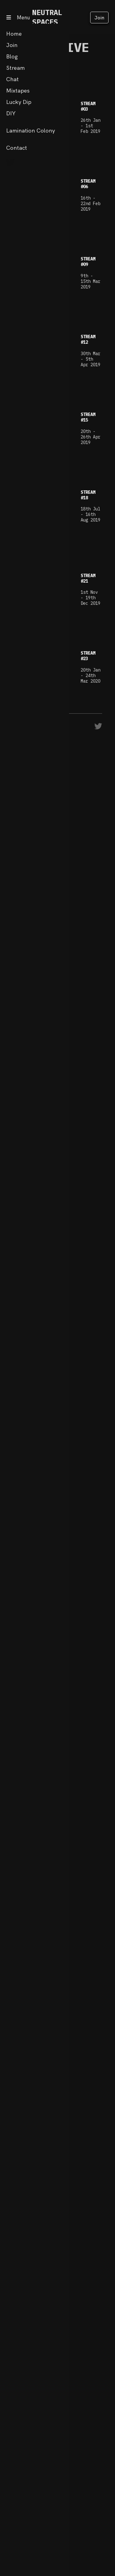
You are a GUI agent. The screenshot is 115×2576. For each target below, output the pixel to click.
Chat (12, 79)
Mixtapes (17, 90)
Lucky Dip (18, 101)
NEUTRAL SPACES (47, 17)
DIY (11, 113)
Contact (16, 147)
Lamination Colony (30, 130)
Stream (15, 67)
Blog (12, 56)
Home (14, 33)
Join (99, 17)
